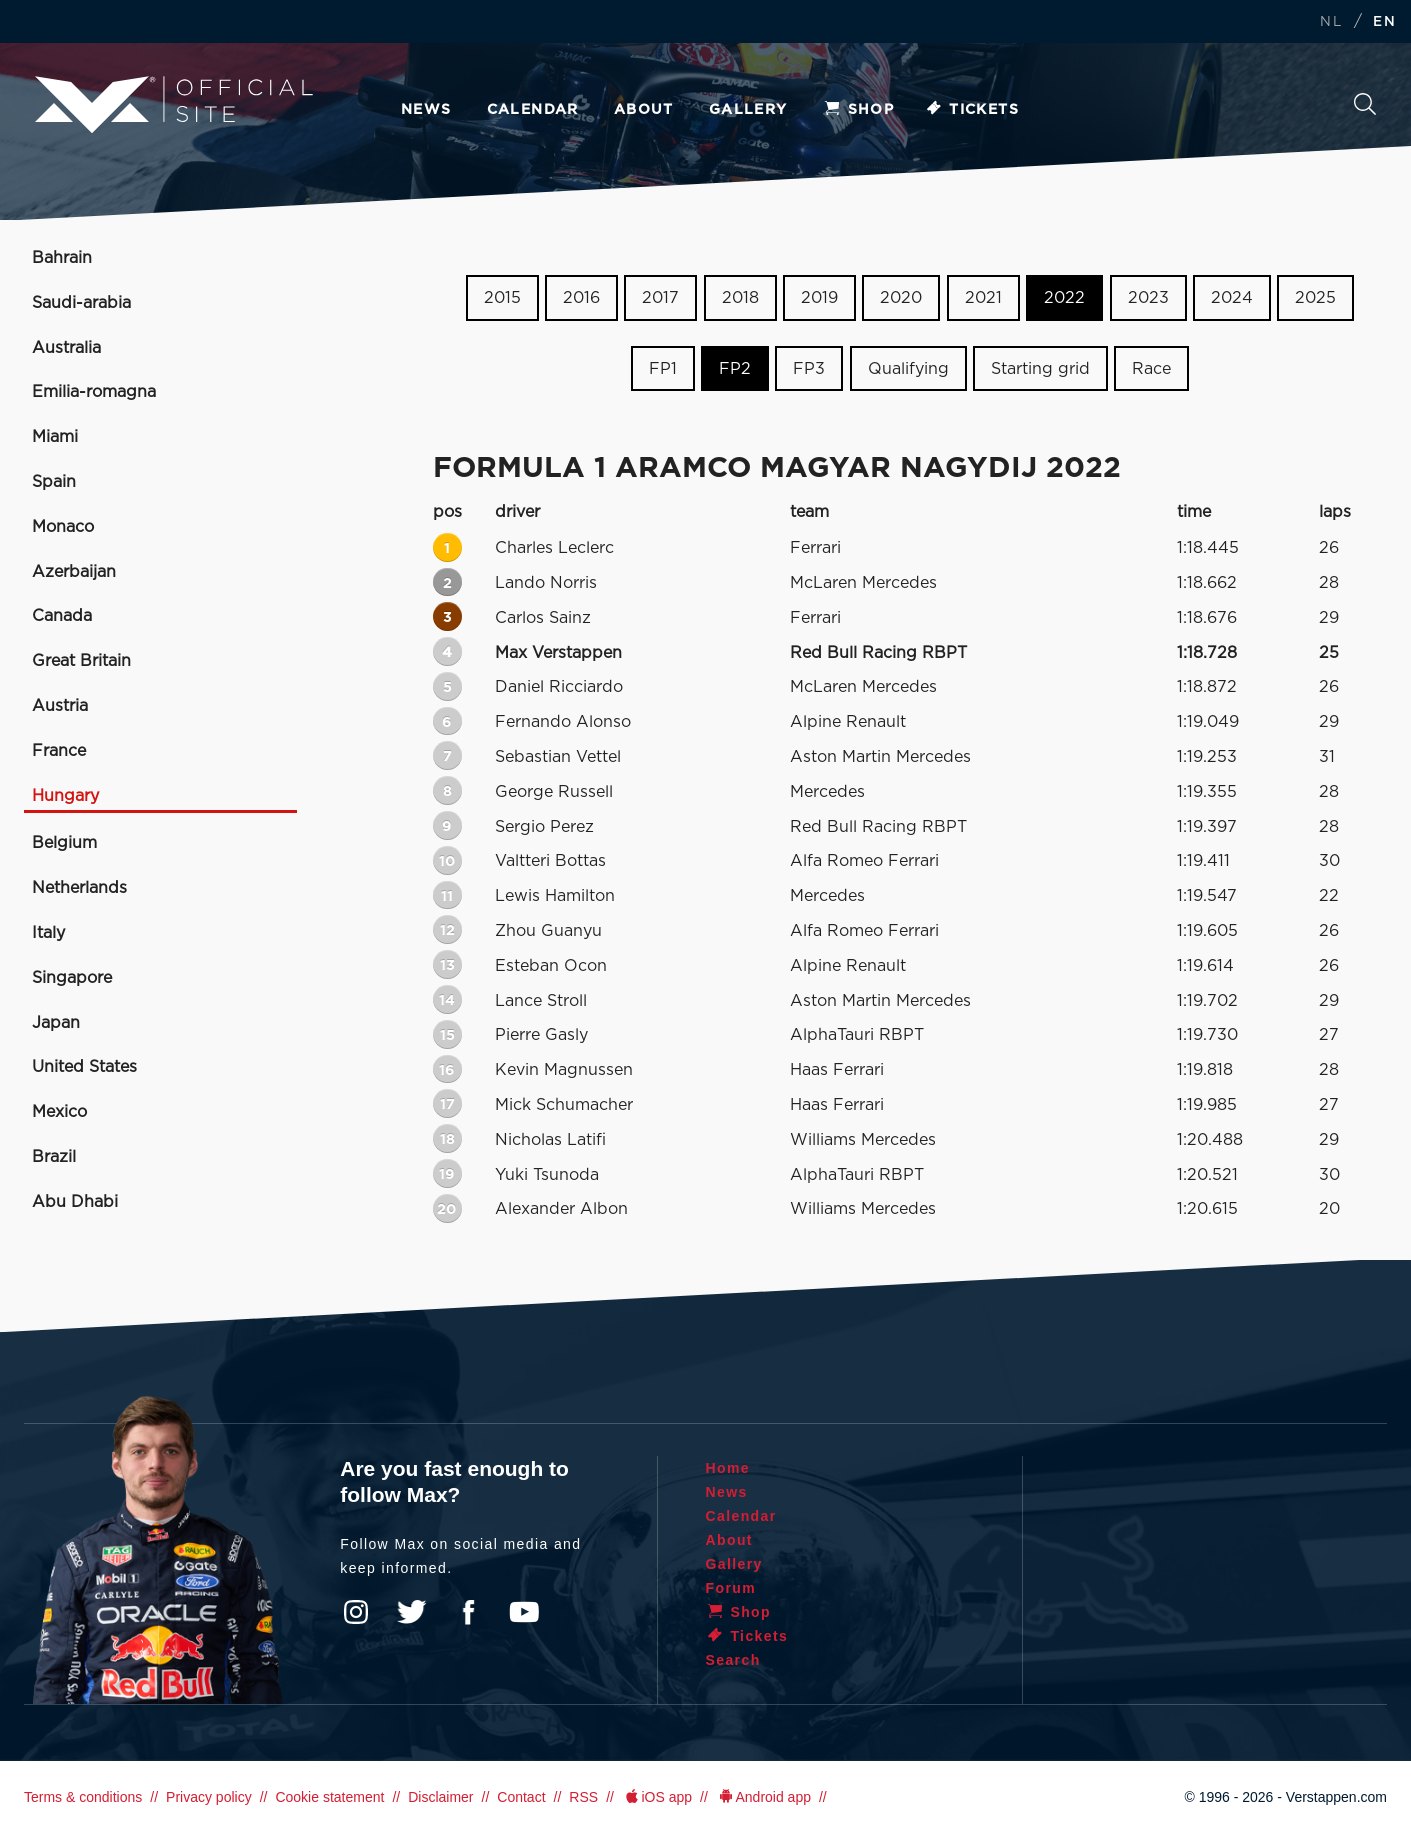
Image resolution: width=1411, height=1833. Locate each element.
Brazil (54, 1157)
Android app (763, 1797)
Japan (56, 1023)
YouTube (524, 1612)
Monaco (63, 527)
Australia (66, 348)
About (644, 110)
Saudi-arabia (81, 303)
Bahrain (62, 258)
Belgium (64, 843)
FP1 (663, 369)
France (59, 751)
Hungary (65, 796)
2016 (581, 298)
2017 (660, 298)
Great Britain (81, 661)
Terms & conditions (83, 1797)
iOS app (657, 1797)
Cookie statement (329, 1797)
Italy (48, 933)
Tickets (971, 110)
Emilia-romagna (94, 392)
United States (84, 1067)
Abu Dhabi (75, 1202)
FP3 (809, 369)
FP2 (735, 369)
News (426, 110)
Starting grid (1040, 369)
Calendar (533, 110)
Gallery (748, 110)
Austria (60, 706)
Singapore (72, 978)
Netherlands (79, 888)
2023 (1148, 298)
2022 (1064, 298)
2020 (901, 298)
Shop (859, 110)
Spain (54, 482)
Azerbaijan (74, 572)
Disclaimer (440, 1797)
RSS (583, 1797)
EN (1384, 22)
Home (728, 1468)
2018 (740, 298)
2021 (983, 298)
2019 (819, 298)
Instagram (356, 1612)
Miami (55, 437)
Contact (521, 1797)
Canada (62, 616)
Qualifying (908, 369)
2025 (1315, 298)
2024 (1232, 298)
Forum (731, 1588)
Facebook (468, 1612)
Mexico (59, 1112)
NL (1331, 22)
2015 (502, 298)
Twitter (412, 1612)
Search (1365, 104)
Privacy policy (209, 1797)
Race (1151, 369)
